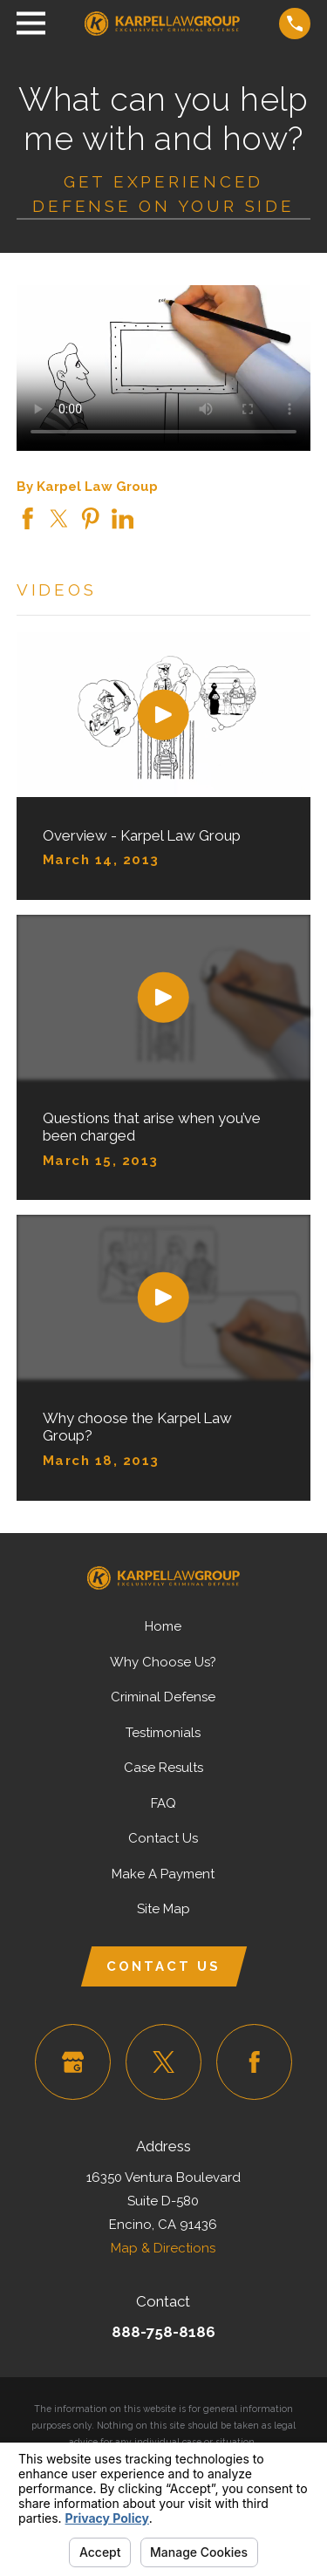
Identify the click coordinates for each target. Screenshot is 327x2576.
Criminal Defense (163, 1697)
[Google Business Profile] (73, 2062)
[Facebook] (254, 2062)
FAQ (163, 1803)
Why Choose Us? (163, 1662)
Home (163, 1626)
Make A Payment (163, 1874)
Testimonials (163, 1733)
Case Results (163, 1767)
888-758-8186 (163, 2332)
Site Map (163, 1909)
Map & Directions (163, 2248)
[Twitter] (164, 2062)
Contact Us (163, 1838)
